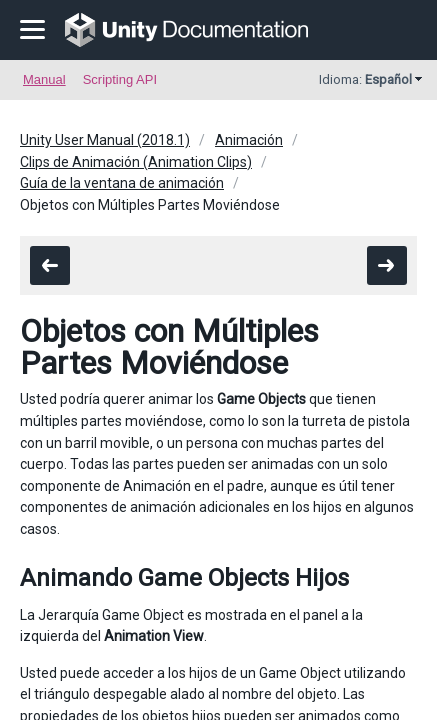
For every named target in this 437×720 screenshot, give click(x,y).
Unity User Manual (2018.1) (105, 140)
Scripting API (120, 79)
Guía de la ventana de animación (122, 183)
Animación (249, 140)
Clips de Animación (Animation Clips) (136, 162)
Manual (44, 79)
